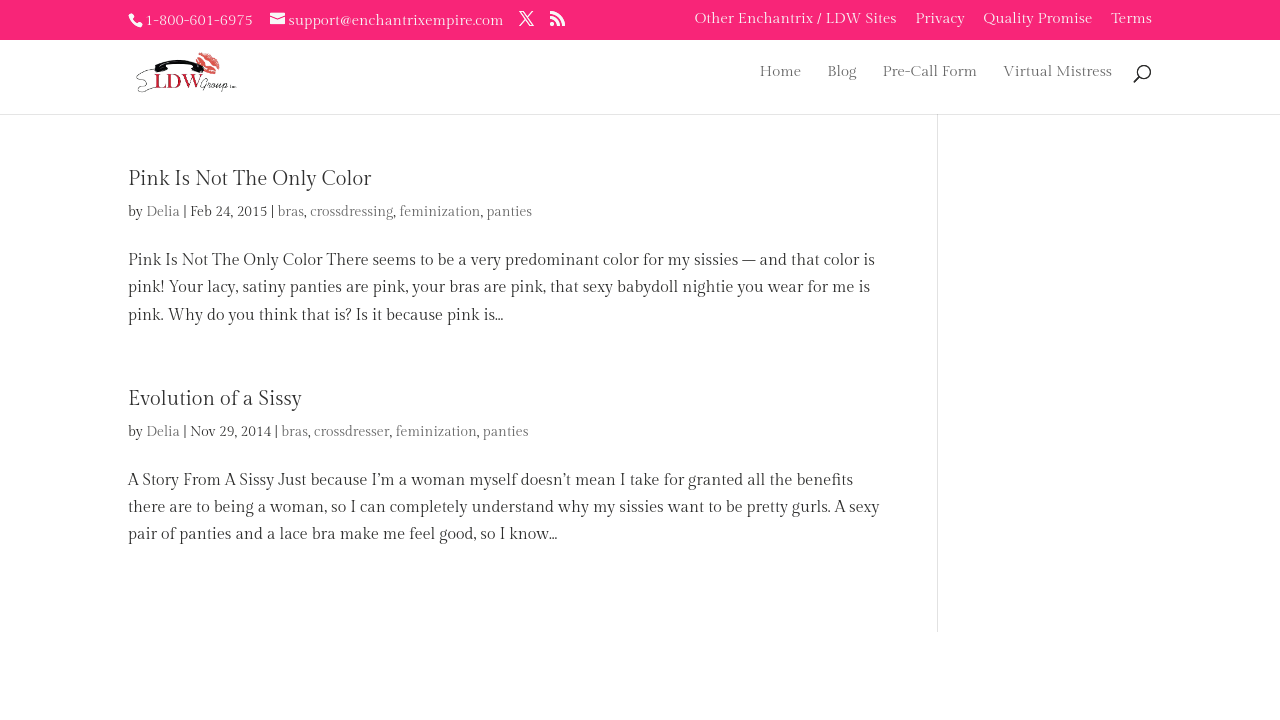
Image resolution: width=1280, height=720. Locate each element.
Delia (163, 212)
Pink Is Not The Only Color (249, 179)
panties (509, 212)
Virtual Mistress (1057, 72)
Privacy (940, 19)
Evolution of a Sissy (215, 399)
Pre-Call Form (929, 72)
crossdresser (351, 432)
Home (781, 72)
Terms (1131, 19)
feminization (439, 212)
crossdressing (351, 212)
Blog (841, 72)
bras (290, 212)
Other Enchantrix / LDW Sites (796, 19)
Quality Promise (1038, 19)
